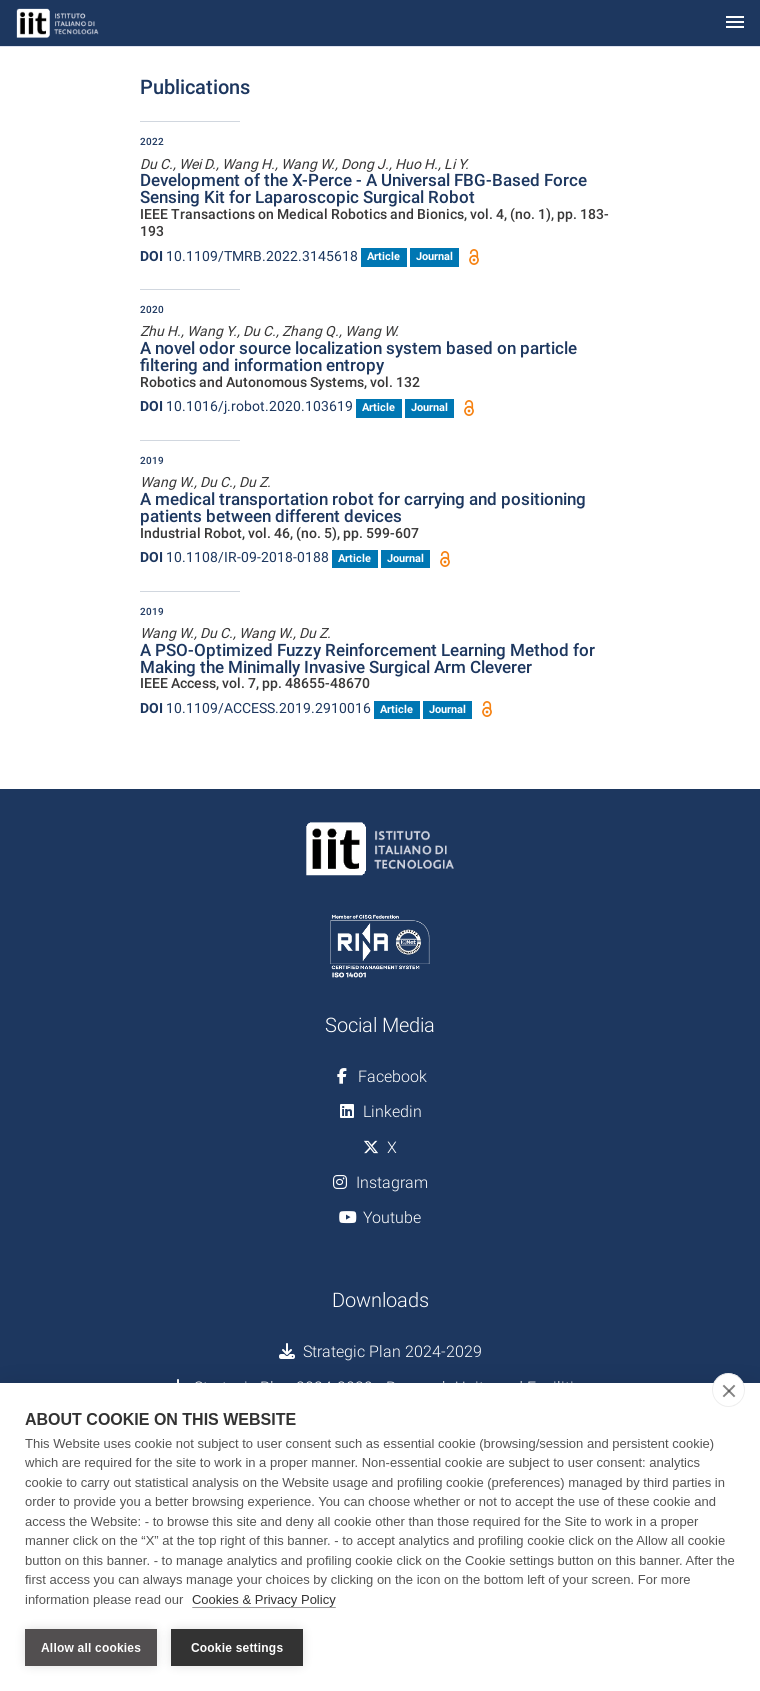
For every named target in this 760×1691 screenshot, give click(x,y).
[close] (728, 1390)
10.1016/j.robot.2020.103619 (246, 406)
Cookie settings (237, 1648)
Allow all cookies (91, 1648)
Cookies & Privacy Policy (264, 1599)
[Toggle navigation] (735, 23)
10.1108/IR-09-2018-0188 (234, 557)
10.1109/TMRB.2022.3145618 (249, 256)
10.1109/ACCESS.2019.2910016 (255, 708)
